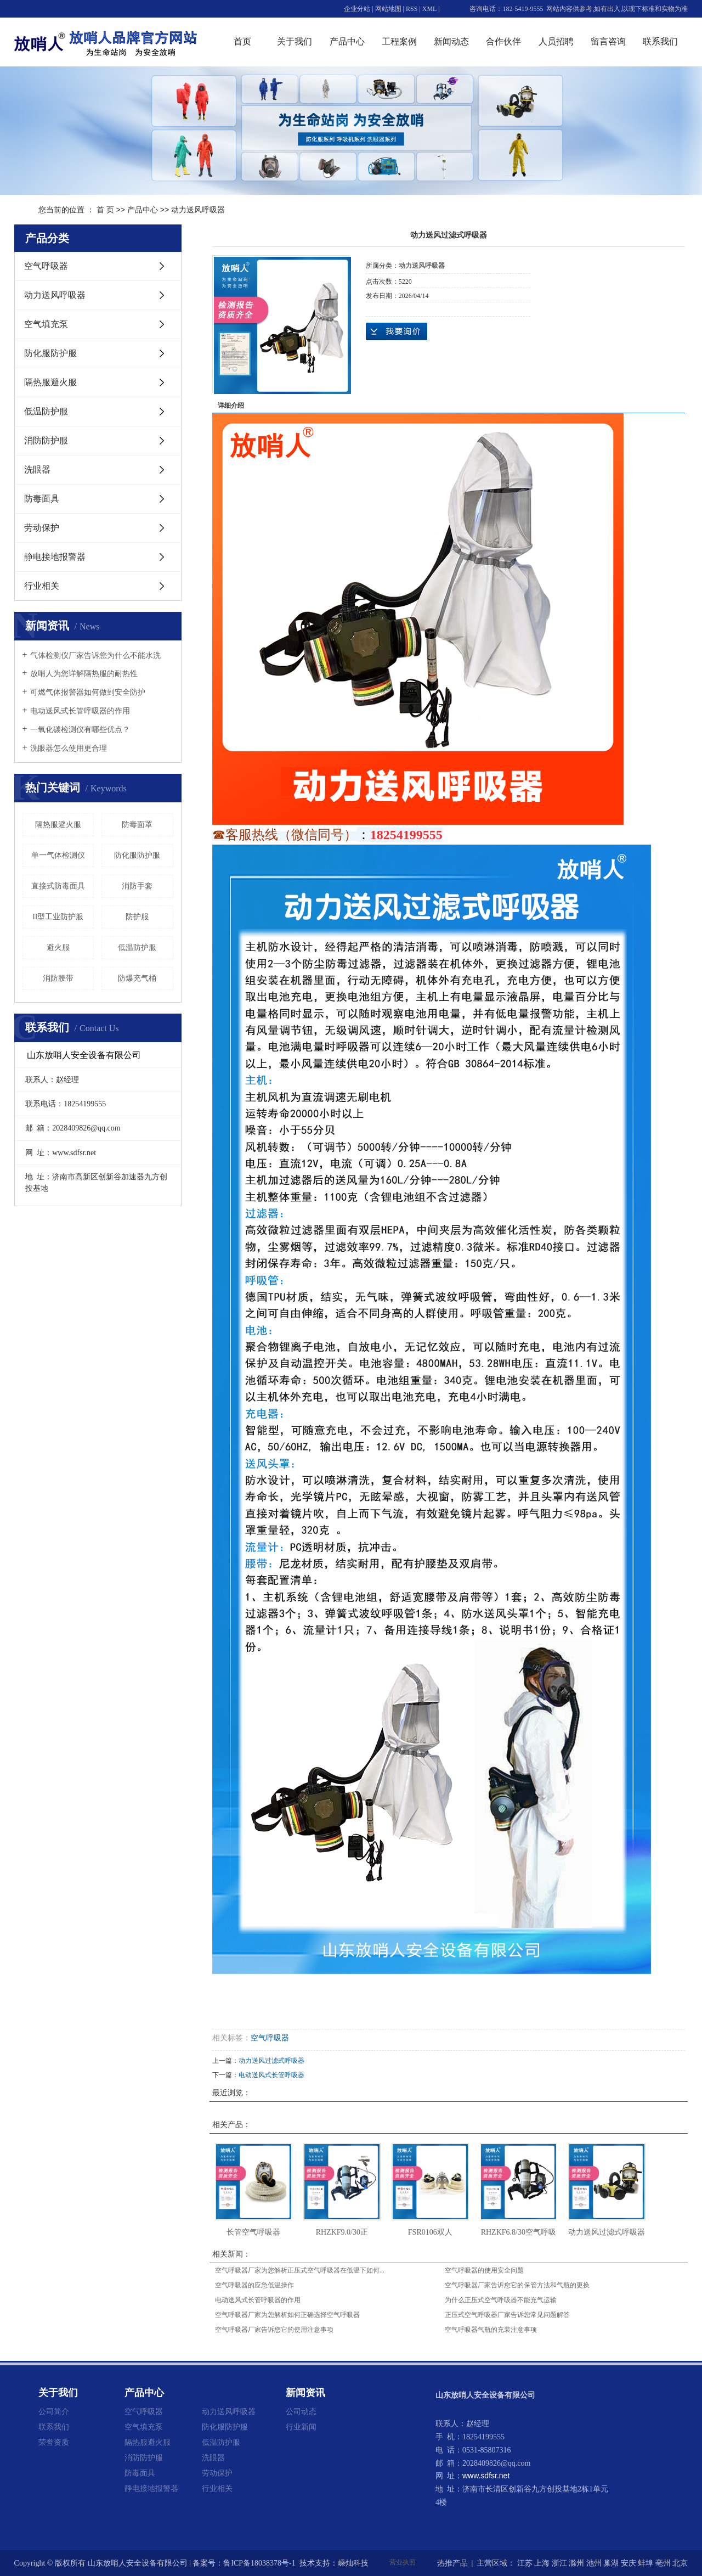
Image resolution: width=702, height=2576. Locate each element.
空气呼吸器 (46, 266)
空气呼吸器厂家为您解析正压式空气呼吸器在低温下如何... (299, 2270)
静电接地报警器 (55, 556)
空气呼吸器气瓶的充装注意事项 (491, 2329)
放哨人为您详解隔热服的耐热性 (84, 674)
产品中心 (347, 41)
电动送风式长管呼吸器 (271, 2075)
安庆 (628, 2563)
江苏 (525, 2563)
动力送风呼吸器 (198, 209)
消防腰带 (58, 978)
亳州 (663, 2563)
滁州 (576, 2563)
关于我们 (294, 41)
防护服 (137, 917)
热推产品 (452, 2563)
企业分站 (357, 9)
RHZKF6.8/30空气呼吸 (518, 2232)
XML (429, 9)
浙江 (559, 2563)
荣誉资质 (53, 2442)
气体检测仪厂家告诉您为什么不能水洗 (95, 655)
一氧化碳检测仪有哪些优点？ (80, 729)
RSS (411, 9)
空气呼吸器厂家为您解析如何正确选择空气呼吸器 (287, 2315)
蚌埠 (645, 2563)
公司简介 (53, 2411)
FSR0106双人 (430, 2232)
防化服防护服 (50, 353)
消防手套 (137, 886)
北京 (680, 2563)
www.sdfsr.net (485, 2475)
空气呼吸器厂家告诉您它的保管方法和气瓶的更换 (517, 2285)
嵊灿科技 (353, 2563)
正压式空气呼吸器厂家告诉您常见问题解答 (507, 2315)
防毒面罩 (137, 824)
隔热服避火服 (50, 382)
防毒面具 (41, 498)
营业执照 (402, 2562)
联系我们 (660, 41)
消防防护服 (46, 440)
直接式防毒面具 (58, 886)
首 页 (105, 209)
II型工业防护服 (57, 917)
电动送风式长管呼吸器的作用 (80, 711)
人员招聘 (556, 41)
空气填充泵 (46, 324)
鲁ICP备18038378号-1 (259, 2563)
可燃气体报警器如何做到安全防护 (87, 692)
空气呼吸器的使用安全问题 (484, 2270)
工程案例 (399, 41)
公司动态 (301, 2411)
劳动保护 (41, 527)
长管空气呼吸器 (253, 2232)
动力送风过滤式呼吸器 (271, 2061)
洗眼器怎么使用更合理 (68, 748)
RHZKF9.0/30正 (342, 2232)
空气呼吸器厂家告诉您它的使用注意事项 (274, 2329)
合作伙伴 (503, 41)
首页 (242, 41)
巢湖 (611, 2563)
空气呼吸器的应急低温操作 (254, 2285)
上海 (542, 2563)
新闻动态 (451, 41)
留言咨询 (608, 41)
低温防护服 (46, 411)
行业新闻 (301, 2426)
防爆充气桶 (137, 978)
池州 (594, 2563)
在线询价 (396, 331)
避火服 (58, 947)
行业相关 (41, 585)
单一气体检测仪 (58, 855)
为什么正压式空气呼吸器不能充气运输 (501, 2300)
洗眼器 (37, 469)
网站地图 (388, 9)
